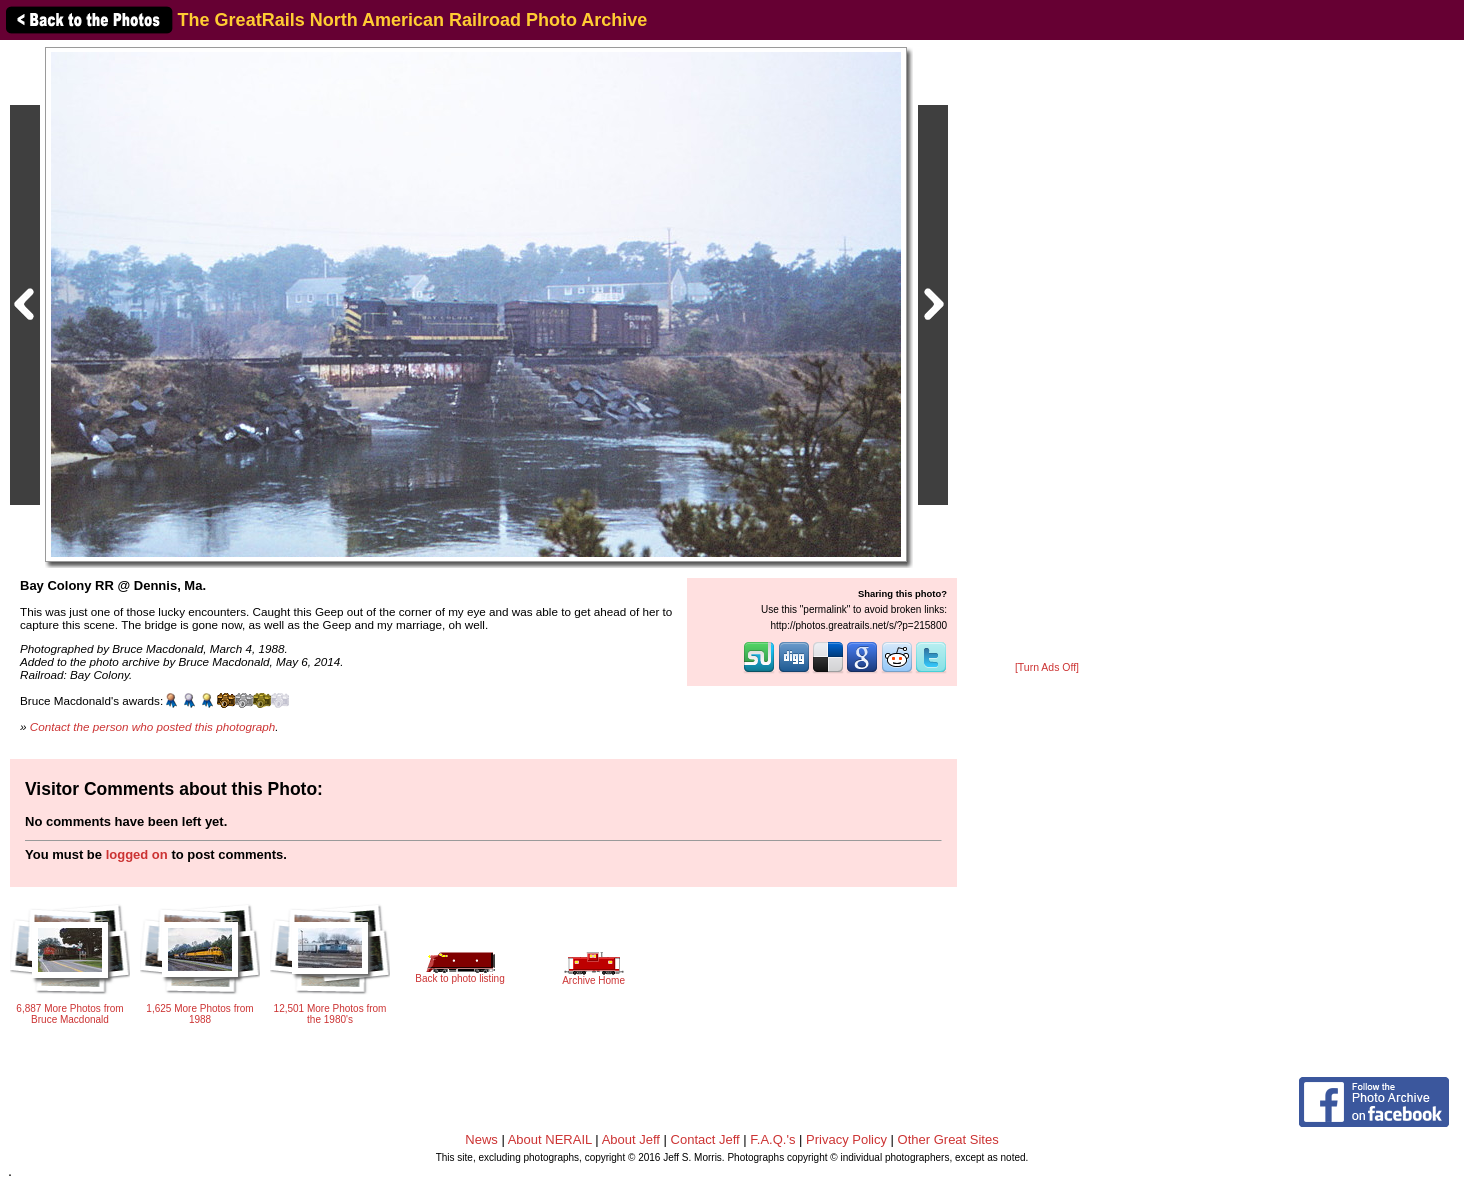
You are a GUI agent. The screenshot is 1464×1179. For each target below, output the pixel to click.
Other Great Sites (948, 1139)
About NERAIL (550, 1139)
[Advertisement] (1047, 352)
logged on (137, 854)
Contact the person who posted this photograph (153, 726)
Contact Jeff (705, 1139)
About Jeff (631, 1139)
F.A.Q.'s (772, 1139)
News (481, 1139)
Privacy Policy (846, 1139)
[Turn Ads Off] (1047, 667)
